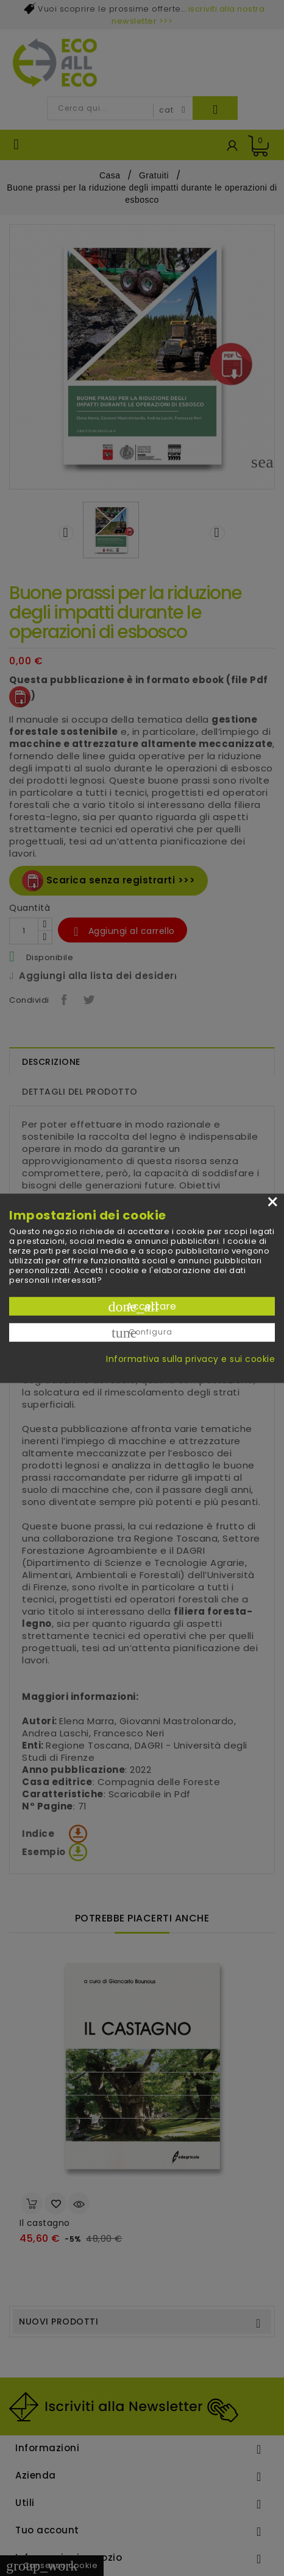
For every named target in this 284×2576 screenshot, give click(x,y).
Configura (142, 1332)
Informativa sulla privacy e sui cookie (190, 1358)
